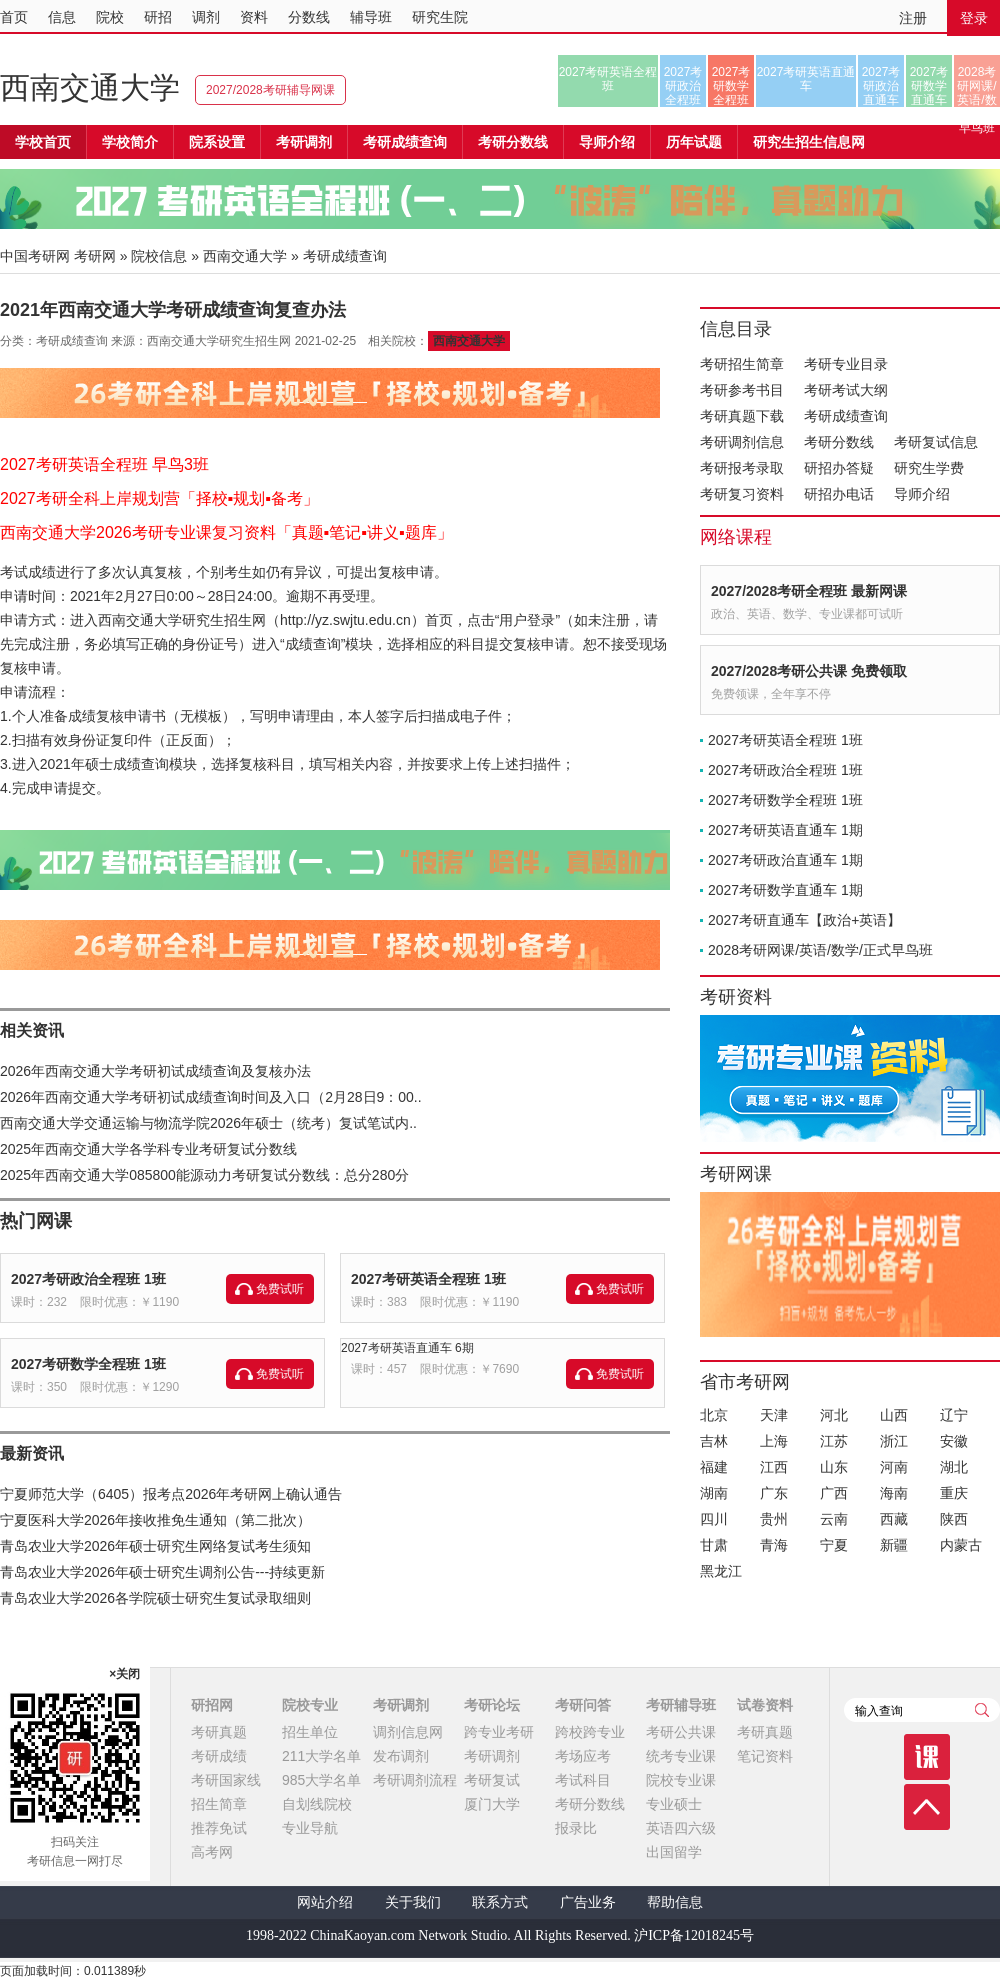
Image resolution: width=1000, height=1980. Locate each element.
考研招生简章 (742, 364)
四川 (714, 1519)
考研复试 (492, 1780)
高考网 (212, 1852)
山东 (834, 1467)
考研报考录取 (742, 468)
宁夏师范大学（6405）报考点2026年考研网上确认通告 (171, 1494)
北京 (714, 1415)
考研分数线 (839, 442)
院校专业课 (681, 1780)
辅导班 (371, 17)
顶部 (927, 1807)
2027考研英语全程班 (608, 79)
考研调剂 (304, 142)
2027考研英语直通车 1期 (785, 830)
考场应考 (583, 1756)
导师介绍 (607, 142)
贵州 (774, 1519)
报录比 (576, 1828)
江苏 (834, 1441)
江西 (774, 1467)
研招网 (212, 1705)
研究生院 (440, 17)
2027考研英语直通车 (806, 79)
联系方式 (500, 1902)
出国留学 (674, 1852)
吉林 (714, 1441)
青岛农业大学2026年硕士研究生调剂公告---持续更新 (162, 1572)
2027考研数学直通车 (929, 86)
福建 (714, 1467)
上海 (774, 1441)
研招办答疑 (839, 468)
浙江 (894, 1441)
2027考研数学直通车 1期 (785, 890)
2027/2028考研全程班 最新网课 (809, 591)
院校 (110, 17)
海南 (894, 1493)
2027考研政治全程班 (683, 86)
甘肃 (714, 1545)
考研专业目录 (846, 364)
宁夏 (834, 1545)
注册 (913, 18)
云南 (834, 1519)
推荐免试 (219, 1828)
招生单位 (310, 1732)
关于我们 (413, 1902)
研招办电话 (839, 494)
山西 (894, 1415)
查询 (982, 1710)
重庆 (954, 1493)
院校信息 (159, 256)
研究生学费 (929, 468)
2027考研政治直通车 (881, 86)
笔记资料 (765, 1756)
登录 (974, 18)
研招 (158, 17)
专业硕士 (674, 1804)
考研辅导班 (681, 1705)
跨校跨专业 (590, 1732)
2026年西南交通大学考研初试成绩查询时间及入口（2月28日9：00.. (211, 1097)
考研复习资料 (742, 494)
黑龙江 (721, 1571)
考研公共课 (681, 1732)
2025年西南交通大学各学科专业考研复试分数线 (148, 1149)
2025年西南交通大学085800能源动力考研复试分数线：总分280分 (204, 1175)
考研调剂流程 (415, 1780)
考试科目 (583, 1780)
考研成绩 (219, 1756)
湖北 (954, 1467)
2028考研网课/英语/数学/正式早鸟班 (976, 86)
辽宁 (954, 1415)
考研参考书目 (742, 390)
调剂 (206, 17)
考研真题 (219, 1732)
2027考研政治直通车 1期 (785, 860)
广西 (834, 1493)
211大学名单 (321, 1756)
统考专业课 (681, 1756)
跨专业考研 (499, 1732)
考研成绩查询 (846, 416)
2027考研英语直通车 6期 (407, 1348)
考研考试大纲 (846, 390)
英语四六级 (681, 1828)
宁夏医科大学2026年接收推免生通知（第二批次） (155, 1520)
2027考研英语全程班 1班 (428, 1279)
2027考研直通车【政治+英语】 (804, 920)
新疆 (894, 1545)
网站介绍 (325, 1902)
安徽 (954, 1441)
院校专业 (310, 1705)
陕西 (954, 1519)
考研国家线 (226, 1780)
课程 (927, 1757)
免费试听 (280, 1289)
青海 (774, 1545)
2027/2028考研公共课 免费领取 (809, 671)
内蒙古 (961, 1545)
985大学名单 (321, 1780)
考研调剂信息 (742, 442)
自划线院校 (317, 1804)
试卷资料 (765, 1705)
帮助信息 (675, 1902)
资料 (254, 17)
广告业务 (588, 1902)
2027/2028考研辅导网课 (270, 90)
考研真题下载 (742, 416)
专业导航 (310, 1828)
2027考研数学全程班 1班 (88, 1364)
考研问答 (583, 1705)
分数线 (309, 17)
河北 (834, 1415)
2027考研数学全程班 (731, 86)
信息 (62, 17)
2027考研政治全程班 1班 (88, 1279)
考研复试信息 (936, 442)
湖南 (714, 1493)
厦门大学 (492, 1804)
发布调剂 (401, 1756)
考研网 (95, 256)
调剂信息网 (408, 1732)
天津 (774, 1415)
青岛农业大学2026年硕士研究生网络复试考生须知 (155, 1546)
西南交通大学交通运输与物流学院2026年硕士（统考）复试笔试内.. (208, 1123)
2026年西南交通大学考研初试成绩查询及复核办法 (155, 1071)
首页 (14, 17)
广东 (774, 1493)
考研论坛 (492, 1705)
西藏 (894, 1519)
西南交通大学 (90, 87)
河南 (894, 1467)
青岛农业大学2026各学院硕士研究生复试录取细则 (155, 1598)
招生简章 (219, 1804)
